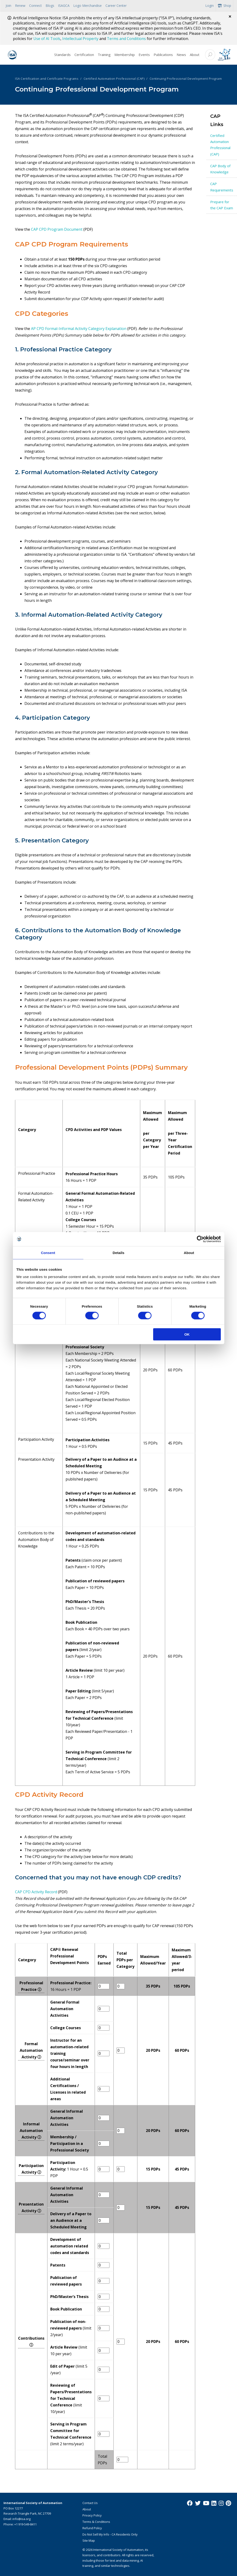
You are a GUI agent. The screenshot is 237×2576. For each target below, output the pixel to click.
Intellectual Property (80, 38)
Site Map (88, 2540)
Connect (35, 5)
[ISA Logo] (28, 55)
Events (144, 54)
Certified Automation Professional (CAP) (114, 78)
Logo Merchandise (87, 5)
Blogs (50, 5)
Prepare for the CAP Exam (221, 204)
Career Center (116, 5)
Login (209, 5)
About (194, 54)
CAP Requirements (221, 186)
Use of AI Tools (46, 38)
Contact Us (90, 2503)
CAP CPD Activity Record (36, 1891)
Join (8, 5)
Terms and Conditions (126, 38)
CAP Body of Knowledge (220, 168)
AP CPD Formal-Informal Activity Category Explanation (78, 328)
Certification (84, 54)
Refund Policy (92, 2528)
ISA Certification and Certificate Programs (46, 78)
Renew (20, 5)
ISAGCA (64, 5)
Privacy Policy (92, 2515)
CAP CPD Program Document (56, 229)
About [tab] (189, 1252)
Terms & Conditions (96, 2522)
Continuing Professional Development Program (186, 78)
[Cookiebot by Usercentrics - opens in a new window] (200, 1238)
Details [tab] (118, 1252)
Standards (62, 54)
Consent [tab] (48, 1252)
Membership (124, 54)
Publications (163, 54)
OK (187, 1334)
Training (104, 54)
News (181, 54)
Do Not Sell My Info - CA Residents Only (110, 2534)
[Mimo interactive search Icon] (224, 55)
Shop (224, 5)
